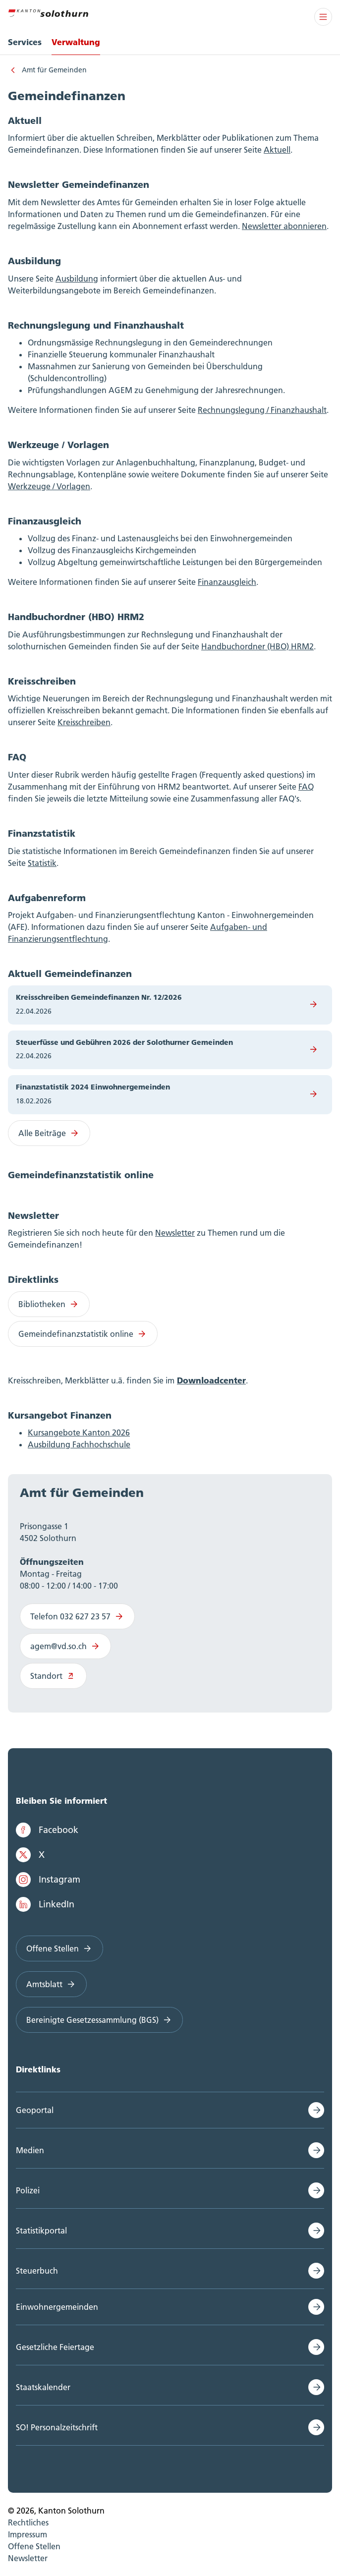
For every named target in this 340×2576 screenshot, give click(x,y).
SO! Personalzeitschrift (57, 2427)
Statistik (42, 863)
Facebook (47, 1830)
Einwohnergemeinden (57, 2307)
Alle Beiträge (49, 1133)
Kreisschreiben (84, 722)
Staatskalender (43, 2387)
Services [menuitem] (25, 42)
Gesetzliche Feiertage (55, 2347)
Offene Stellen (59, 1948)
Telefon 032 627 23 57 (77, 1616)
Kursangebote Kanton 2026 (79, 1432)
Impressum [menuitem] (27, 2534)
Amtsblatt (51, 1984)
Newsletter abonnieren (284, 226)
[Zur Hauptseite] (48, 12)
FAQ (306, 787)
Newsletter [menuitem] (28, 2558)
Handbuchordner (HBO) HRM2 (257, 646)
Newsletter (175, 1233)
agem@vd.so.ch (65, 1646)
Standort (53, 1675)
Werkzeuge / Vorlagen (49, 486)
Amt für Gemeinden (54, 69)
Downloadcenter (211, 1380)
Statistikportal (41, 2230)
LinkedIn (45, 1904)
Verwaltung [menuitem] (76, 42)
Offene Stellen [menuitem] (34, 2546)
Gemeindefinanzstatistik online (82, 1333)
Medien (30, 2150)
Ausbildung (77, 279)
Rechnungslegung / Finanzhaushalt (262, 410)
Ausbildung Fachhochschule (79, 1444)
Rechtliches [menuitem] (28, 2522)
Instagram (48, 1879)
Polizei (28, 2190)
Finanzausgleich (227, 582)
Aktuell (277, 150)
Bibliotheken (48, 1304)
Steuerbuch (37, 2271)
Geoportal (35, 2110)
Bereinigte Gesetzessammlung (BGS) (99, 2019)
